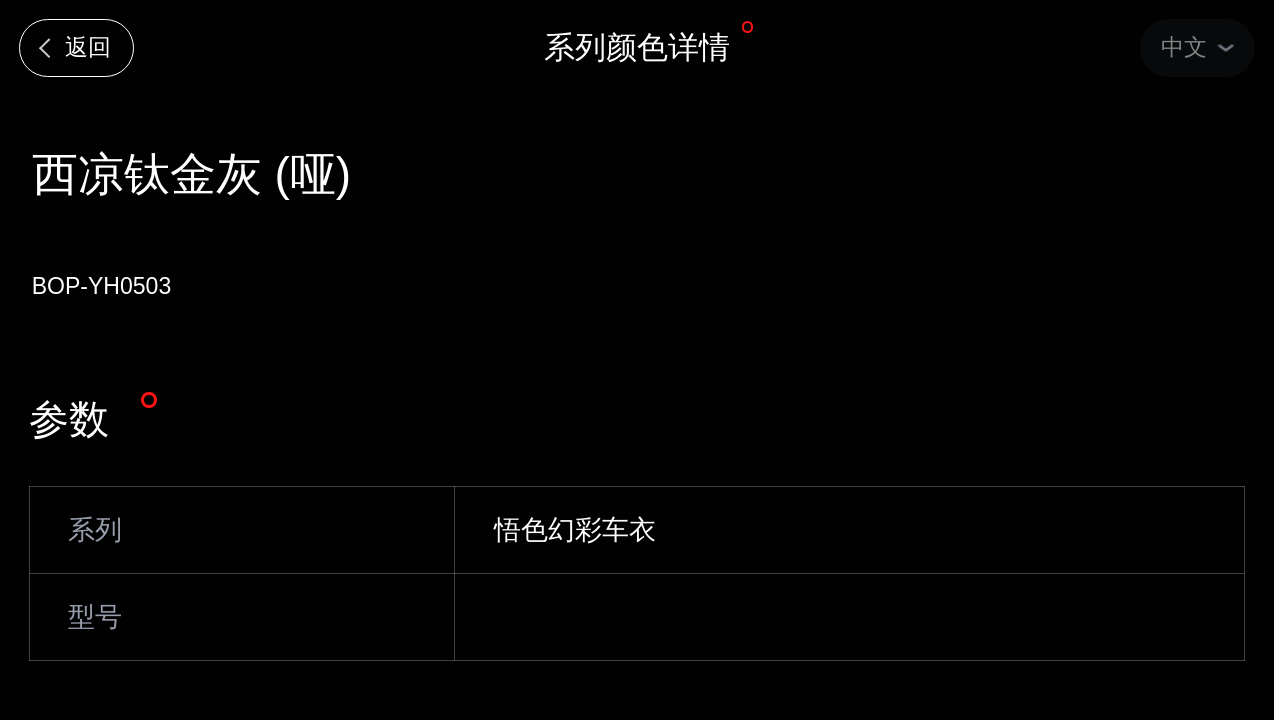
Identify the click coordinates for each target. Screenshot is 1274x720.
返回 (88, 47)
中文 (1184, 47)
